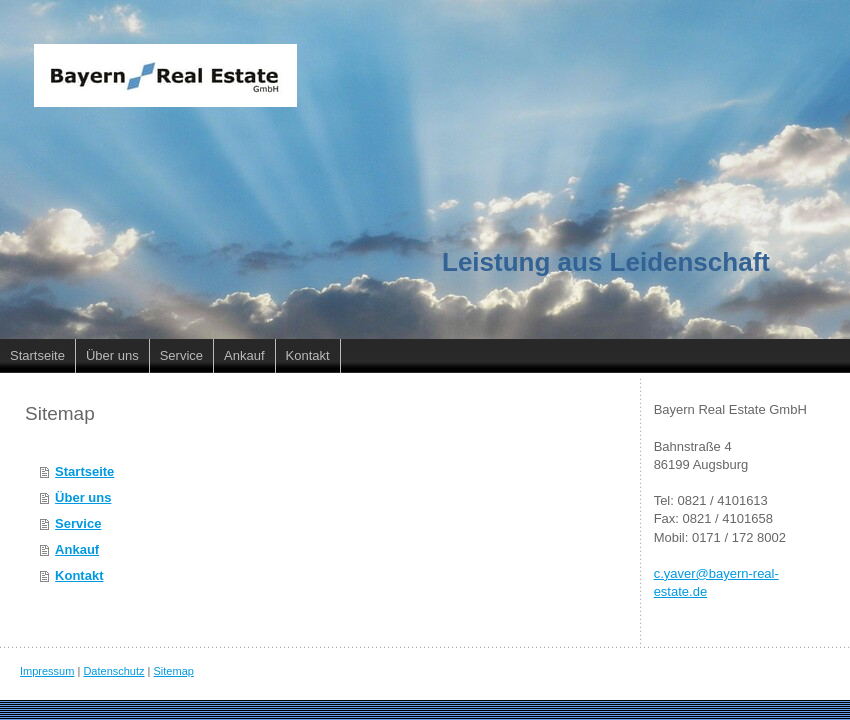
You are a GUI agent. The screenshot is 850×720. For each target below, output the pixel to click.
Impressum (47, 671)
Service (78, 523)
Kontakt (79, 575)
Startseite (84, 471)
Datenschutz (113, 671)
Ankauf (77, 549)
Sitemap (174, 671)
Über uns (83, 497)
